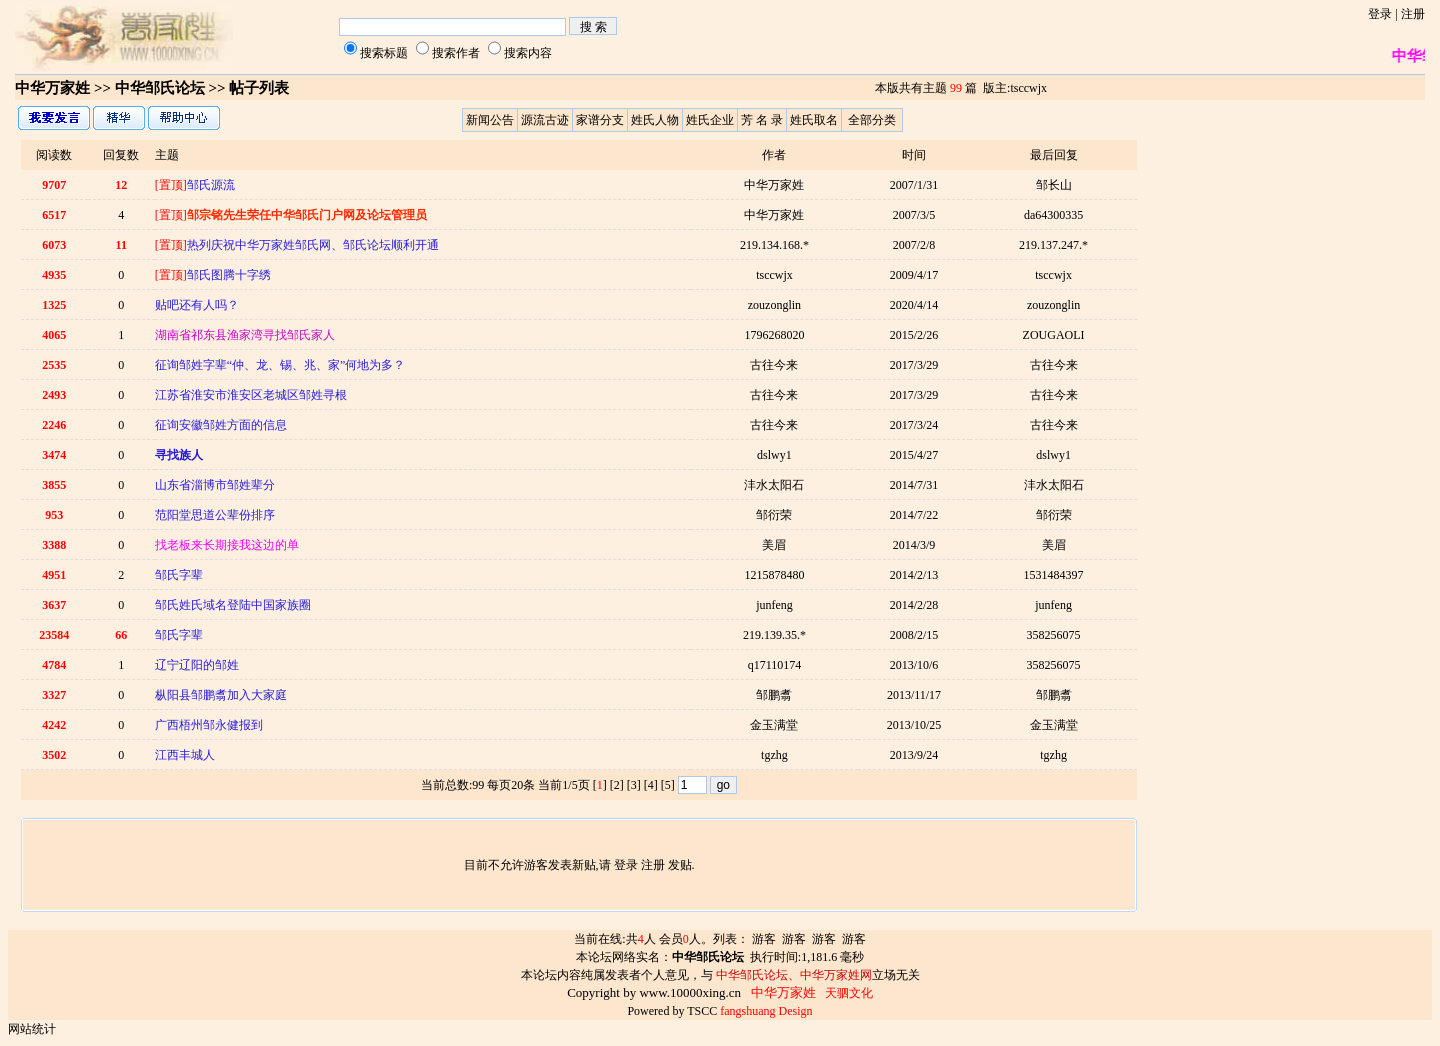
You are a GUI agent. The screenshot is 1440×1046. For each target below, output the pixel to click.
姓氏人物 (655, 120)
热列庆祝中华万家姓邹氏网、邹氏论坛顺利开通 (297, 245)
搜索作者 (456, 53)
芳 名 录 (762, 120)
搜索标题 (384, 53)
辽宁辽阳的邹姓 (197, 665)
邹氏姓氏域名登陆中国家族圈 (233, 605)
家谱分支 (600, 120)
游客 (764, 939)
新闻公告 (490, 120)
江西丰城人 (185, 755)
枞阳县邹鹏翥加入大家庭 (221, 695)
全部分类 (872, 120)
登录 (1380, 14)
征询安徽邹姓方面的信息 (221, 425)
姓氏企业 (710, 120)
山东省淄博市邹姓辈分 (215, 485)
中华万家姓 (52, 88)
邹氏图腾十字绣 (213, 275)
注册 (1413, 14)
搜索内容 (528, 53)
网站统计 (32, 1029)
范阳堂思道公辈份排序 (215, 515)
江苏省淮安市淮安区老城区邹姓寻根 (251, 395)
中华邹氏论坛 (160, 88)
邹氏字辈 (179, 575)
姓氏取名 (814, 120)
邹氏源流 (195, 185)
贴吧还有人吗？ (197, 305)
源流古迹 (545, 120)
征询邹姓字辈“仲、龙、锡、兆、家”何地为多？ (280, 365)
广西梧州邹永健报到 (209, 725)
